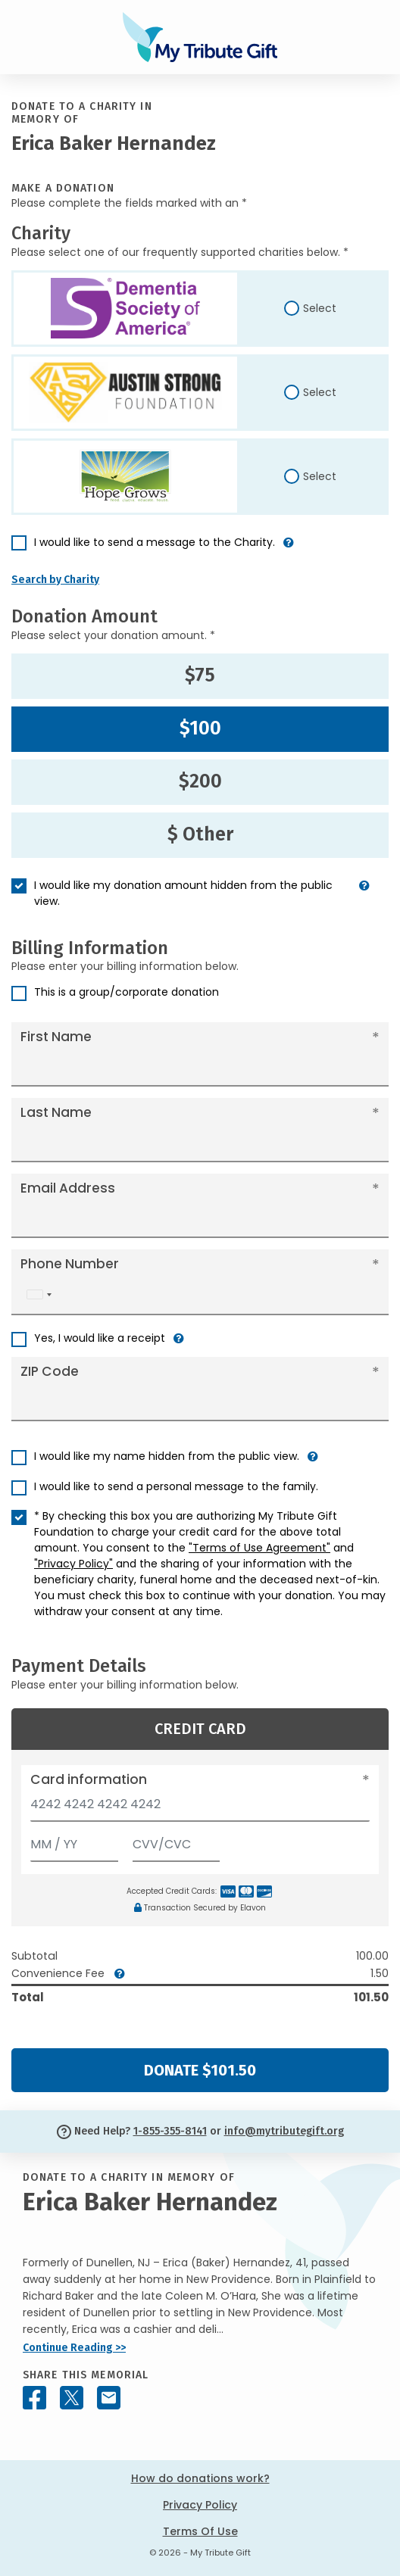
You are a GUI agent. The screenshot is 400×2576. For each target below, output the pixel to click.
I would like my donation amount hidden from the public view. (183, 893)
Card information (88, 1779)
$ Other (200, 834)
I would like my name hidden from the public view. (166, 1456)
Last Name (56, 1112)
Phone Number (69, 1264)
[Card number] (200, 1808)
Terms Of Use (200, 2531)
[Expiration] (74, 1841)
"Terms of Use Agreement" (259, 1547)
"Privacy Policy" (73, 1563)
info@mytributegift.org (284, 2131)
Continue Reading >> (74, 2347)
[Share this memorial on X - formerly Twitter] (72, 2398)
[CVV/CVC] (176, 1841)
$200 (200, 781)
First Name (56, 1037)
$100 (200, 728)
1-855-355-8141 (170, 2131)
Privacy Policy (200, 2504)
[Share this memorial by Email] (109, 2398)
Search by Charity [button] (55, 579)
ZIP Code (49, 1371)
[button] (289, 549)
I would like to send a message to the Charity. (154, 542)
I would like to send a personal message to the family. (176, 1486)
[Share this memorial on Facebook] (34, 2398)
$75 (200, 675)
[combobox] (38, 1294)
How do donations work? (200, 2478)
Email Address (67, 1188)
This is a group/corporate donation (126, 992)
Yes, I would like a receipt (99, 1338)
